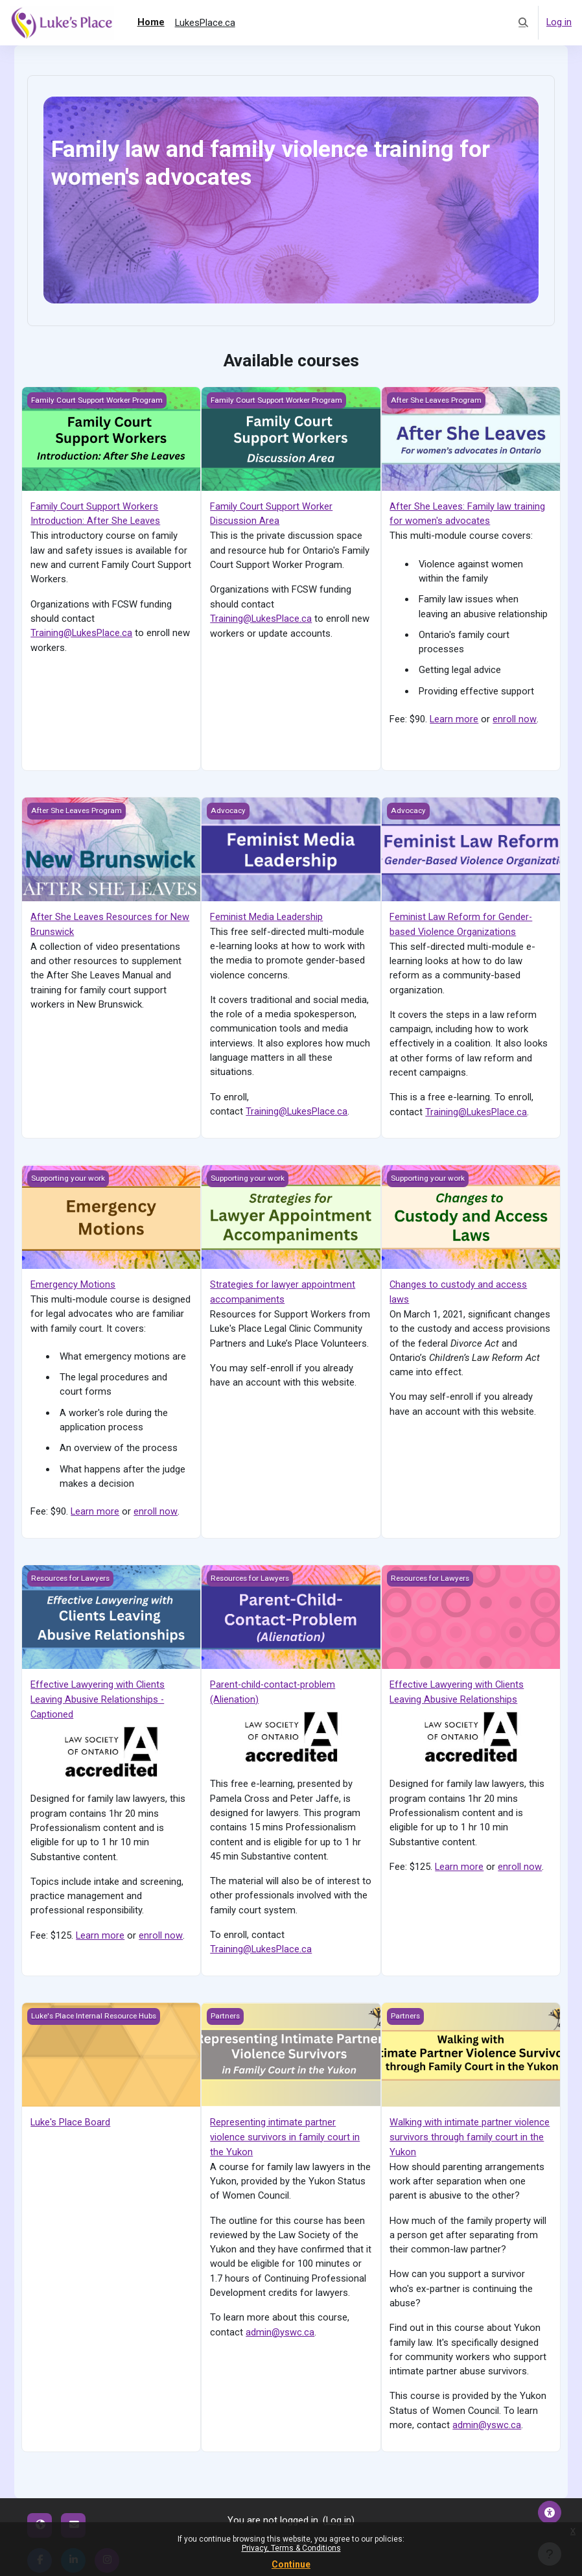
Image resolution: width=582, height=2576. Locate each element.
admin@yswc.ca (280, 2326)
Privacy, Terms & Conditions (291, 2548)
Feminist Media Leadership (266, 915)
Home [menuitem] (151, 22)
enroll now (514, 718)
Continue (291, 2564)
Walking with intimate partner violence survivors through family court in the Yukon (470, 2131)
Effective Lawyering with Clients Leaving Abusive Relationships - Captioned (97, 1695)
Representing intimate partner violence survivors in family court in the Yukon (285, 2131)
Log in (559, 23)
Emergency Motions (72, 1282)
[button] (523, 22)
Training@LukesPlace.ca (81, 632)
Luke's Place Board (70, 2117)
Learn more (454, 718)
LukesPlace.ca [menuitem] (205, 23)
